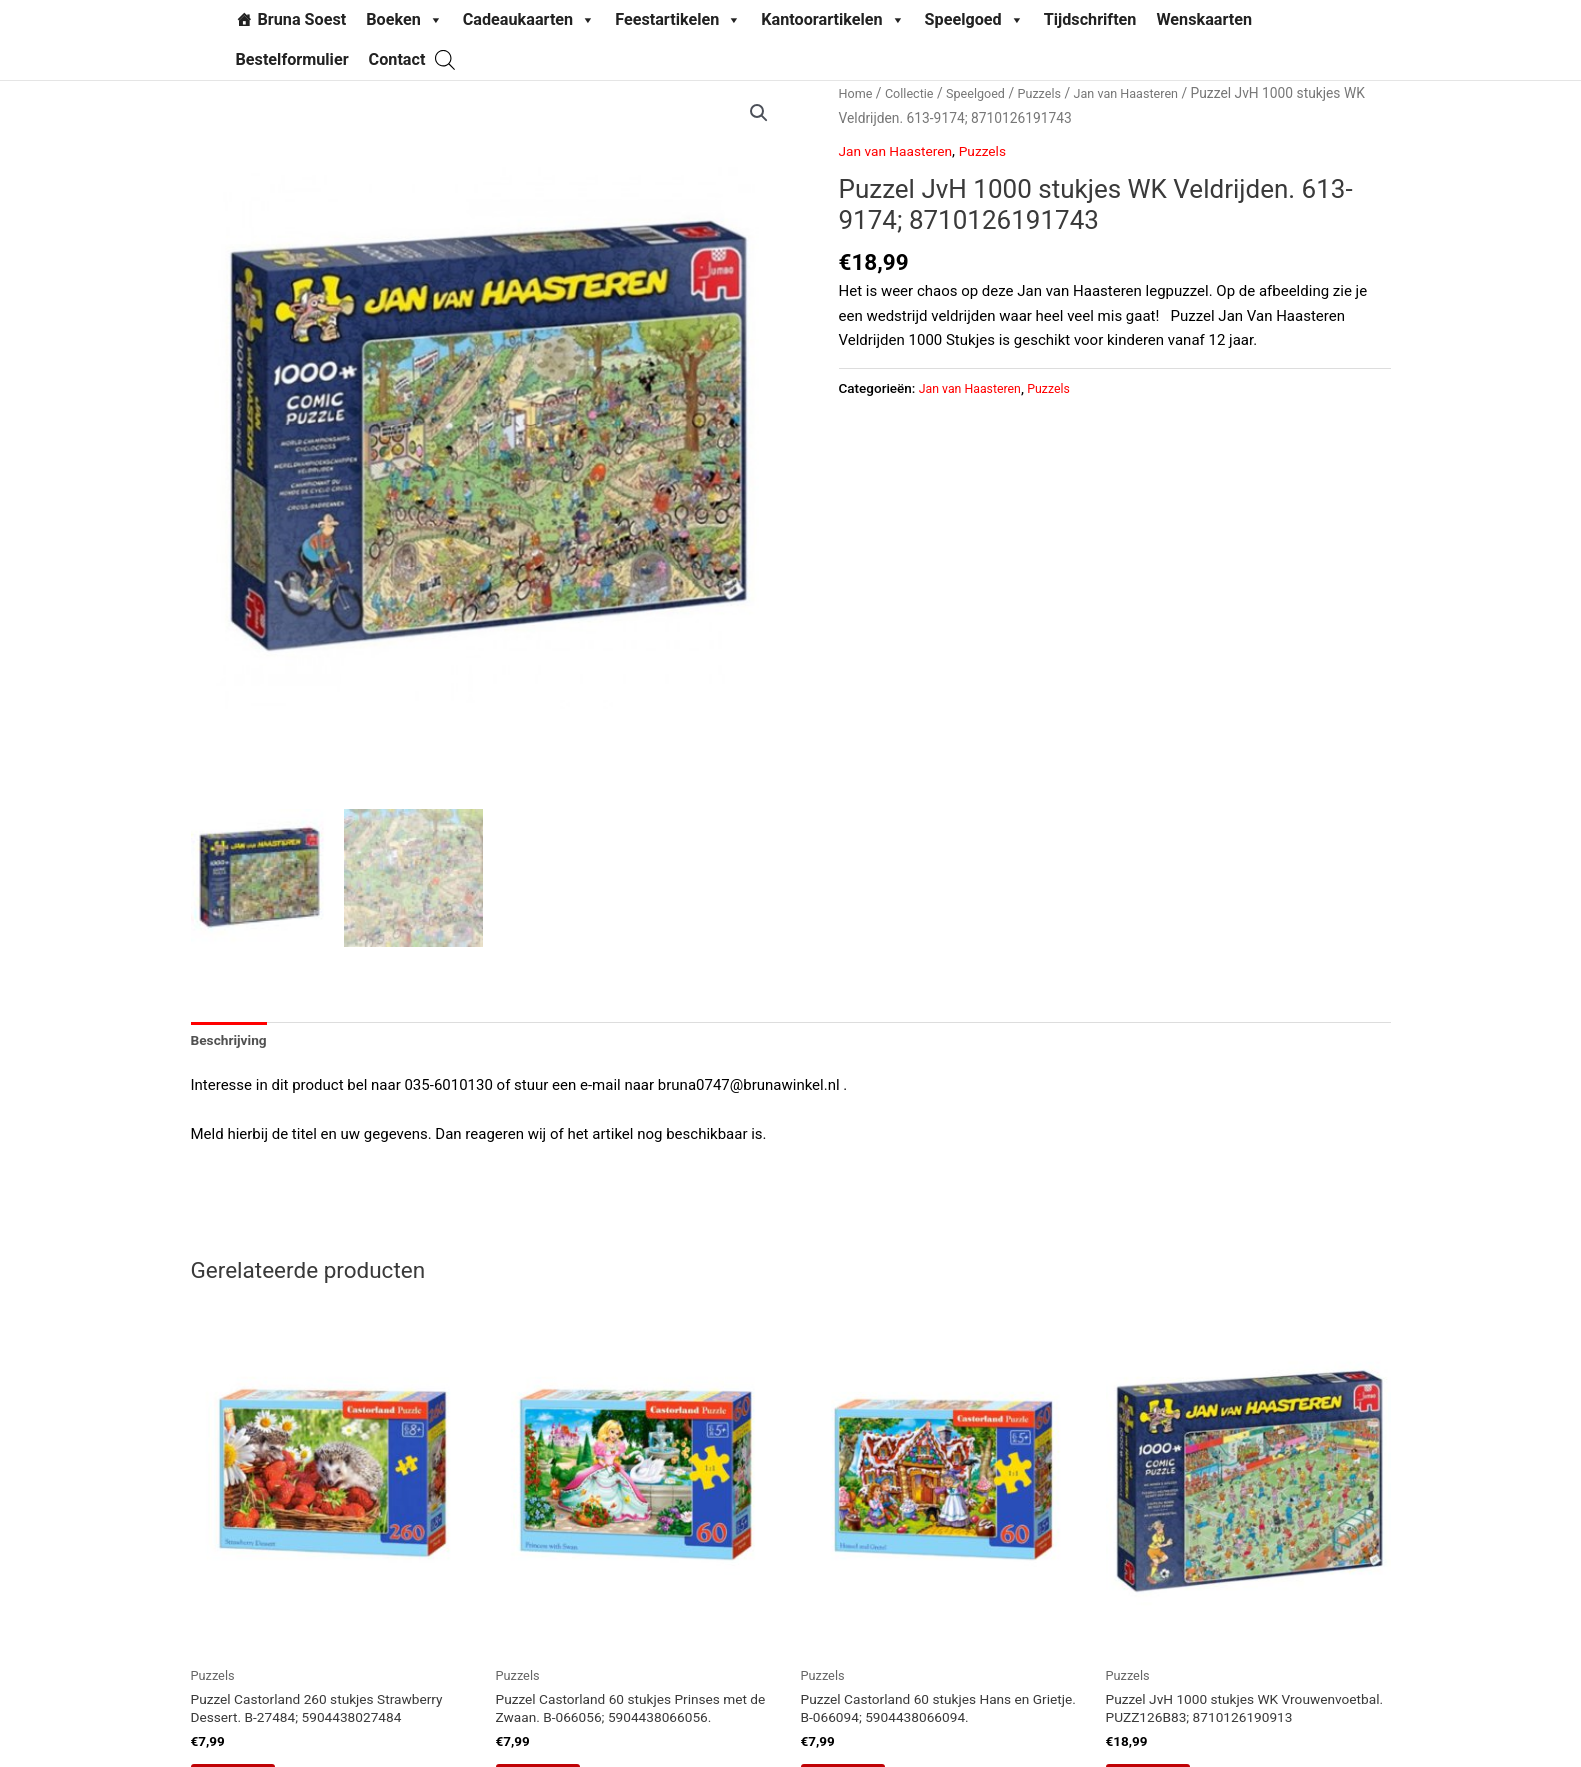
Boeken (404, 20)
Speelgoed (974, 20)
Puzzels (1055, 93)
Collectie (914, 93)
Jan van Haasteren (1148, 93)
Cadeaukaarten (529, 20)
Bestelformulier (292, 59)
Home (857, 93)
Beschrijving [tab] (233, 1045)
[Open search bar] (445, 59)
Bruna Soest (302, 19)
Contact (397, 59)
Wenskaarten (1204, 19)
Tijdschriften (1090, 19)
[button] (758, 114)
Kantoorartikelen (832, 20)
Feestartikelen (678, 20)
